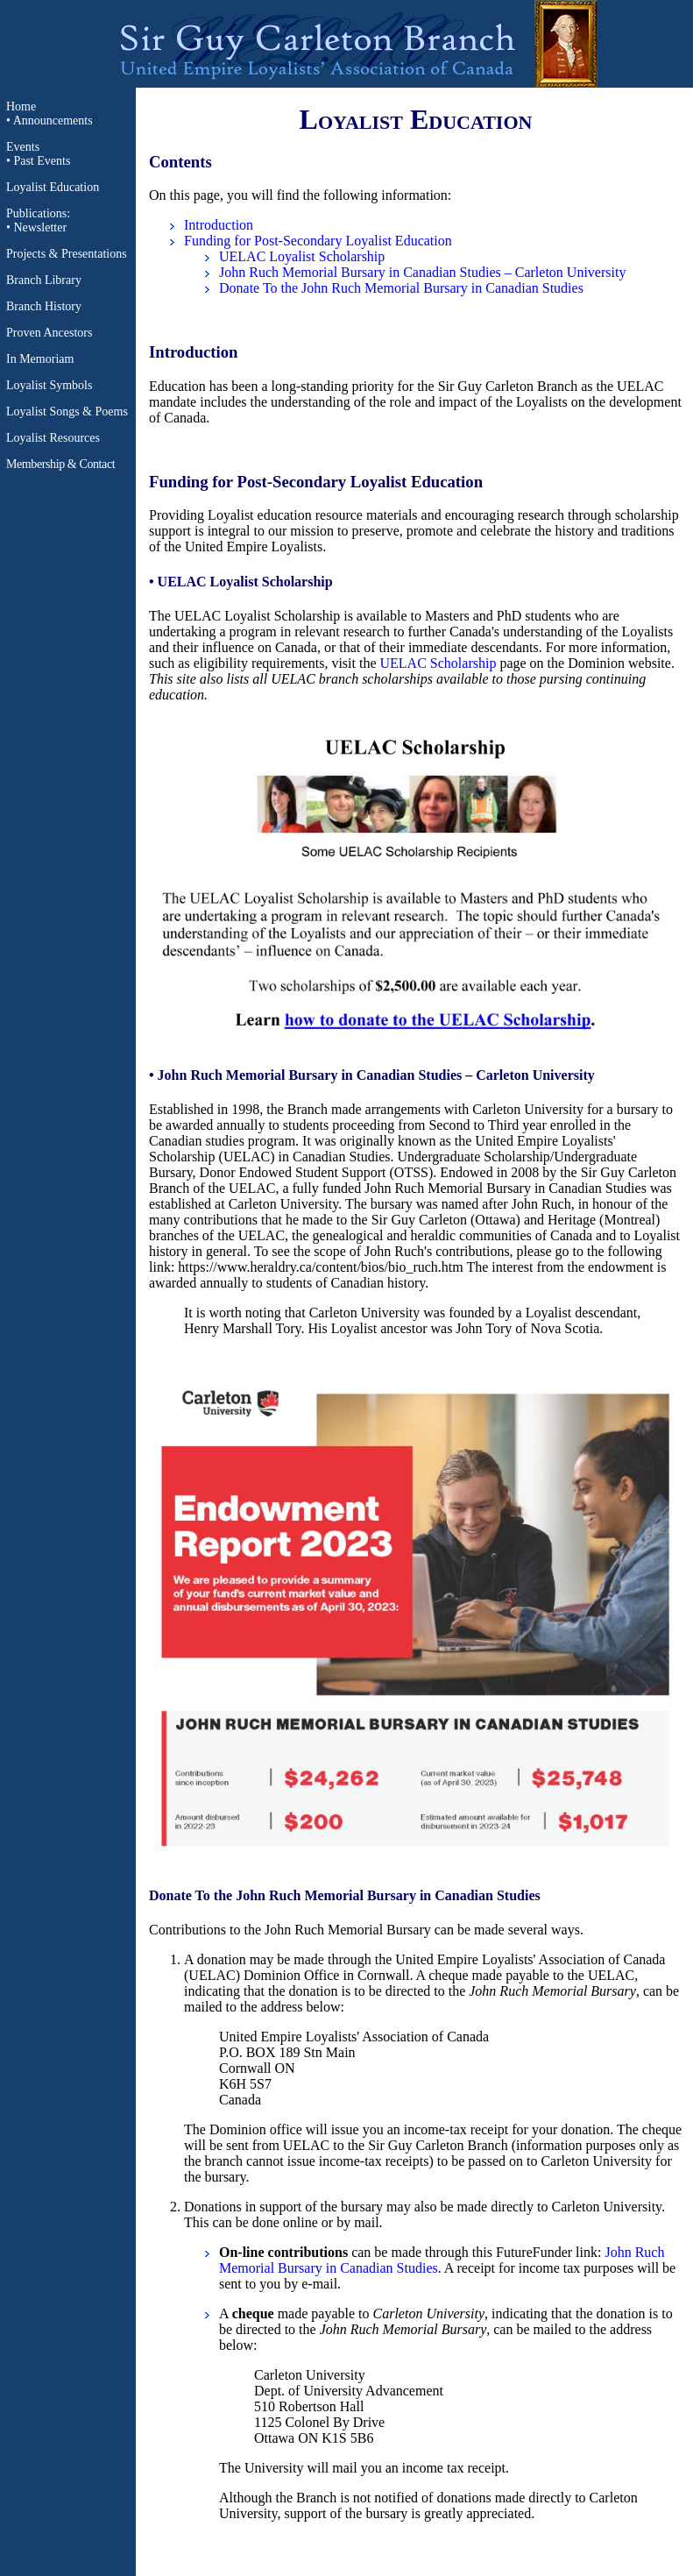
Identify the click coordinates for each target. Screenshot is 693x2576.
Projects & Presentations (66, 253)
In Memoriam (40, 358)
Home (21, 106)
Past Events (41, 160)
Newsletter (40, 227)
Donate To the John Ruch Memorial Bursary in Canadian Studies (401, 287)
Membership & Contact (60, 464)
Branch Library (43, 280)
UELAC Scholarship (438, 663)
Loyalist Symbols (49, 385)
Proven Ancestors (49, 332)
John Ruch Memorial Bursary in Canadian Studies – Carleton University (422, 272)
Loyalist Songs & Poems (67, 411)
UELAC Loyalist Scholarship (302, 256)
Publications (36, 213)
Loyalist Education (52, 187)
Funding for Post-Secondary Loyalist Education (318, 240)
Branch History (43, 306)
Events (22, 146)
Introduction (218, 224)
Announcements (53, 120)
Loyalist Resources (53, 437)
